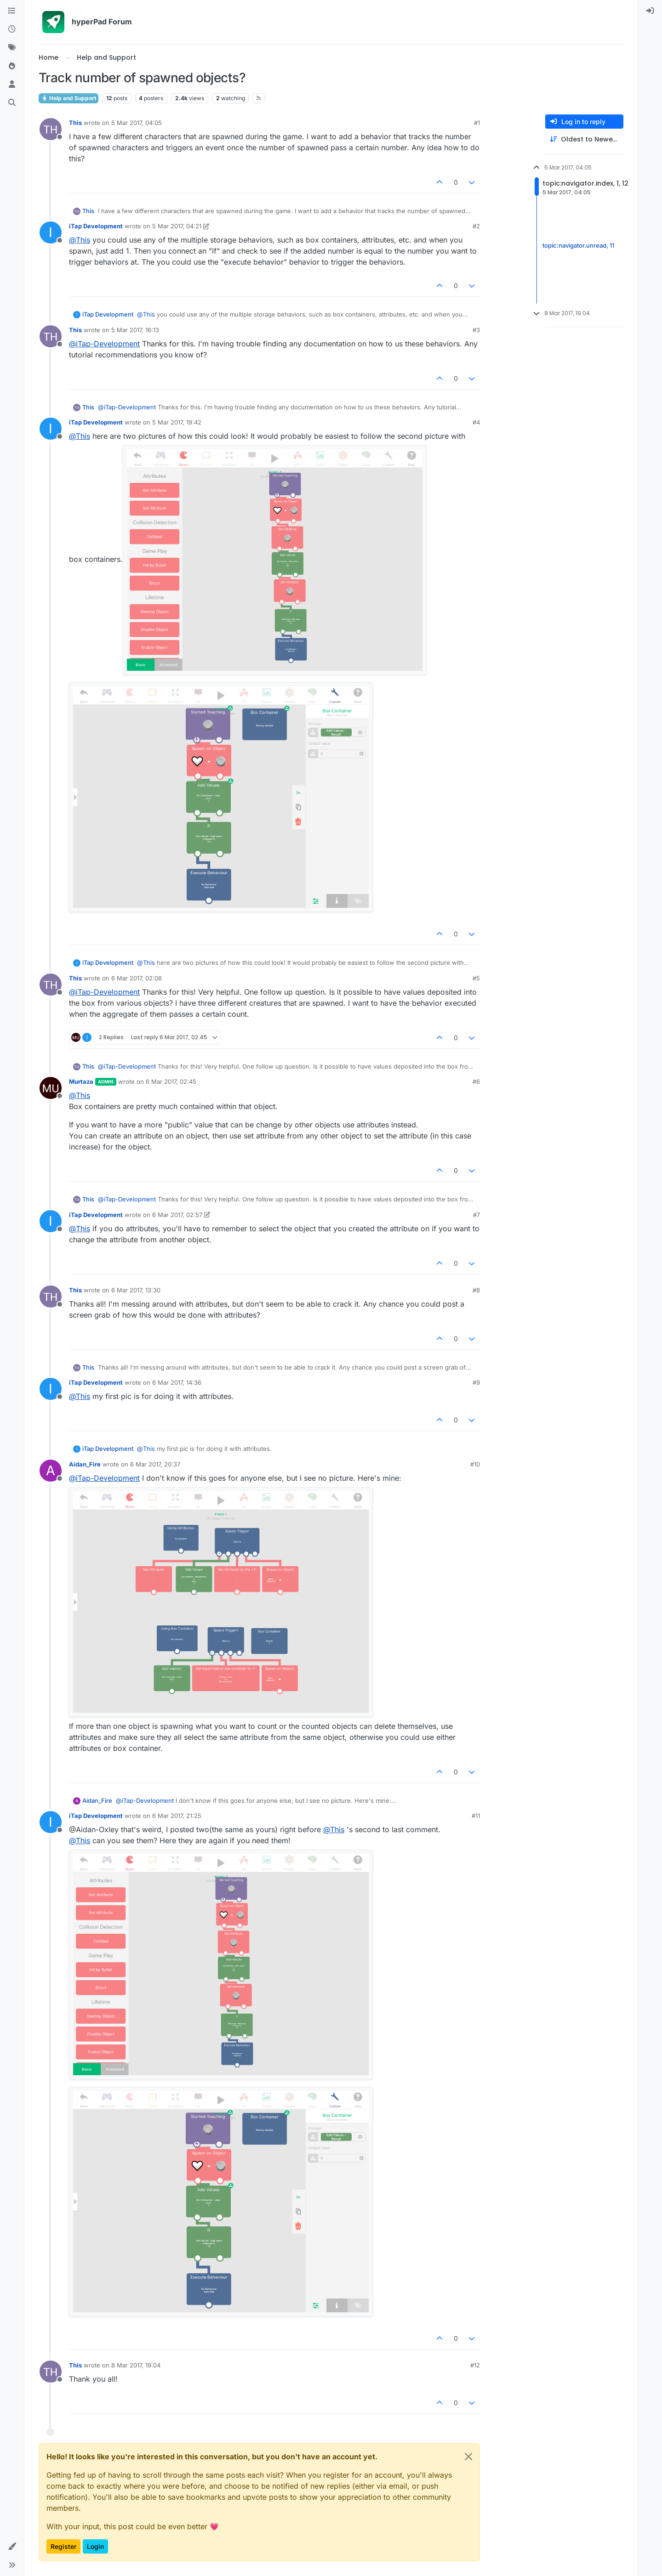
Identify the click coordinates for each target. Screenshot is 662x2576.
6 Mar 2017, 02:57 (177, 1214)
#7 (476, 1214)
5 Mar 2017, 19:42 (176, 422)
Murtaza (81, 1081)
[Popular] (12, 66)
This (75, 122)
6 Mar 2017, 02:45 (171, 1081)
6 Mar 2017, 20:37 (155, 1464)
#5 (476, 978)
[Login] (650, 11)
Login (95, 2546)
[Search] (12, 103)
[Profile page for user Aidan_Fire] (51, 1471)
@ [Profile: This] (79, 239)
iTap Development (96, 226)
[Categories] (12, 11)
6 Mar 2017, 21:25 (176, 1815)
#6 (476, 1081)
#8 (476, 1290)
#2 (476, 226)
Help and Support (68, 98)
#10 (475, 1464)
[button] (12, 2546)
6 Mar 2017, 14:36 (176, 1382)
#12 (475, 2365)
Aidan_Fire (85, 1464)
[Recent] (12, 29)
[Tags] (12, 47)
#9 (476, 1382)
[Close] (468, 2456)
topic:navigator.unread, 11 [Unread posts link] (578, 245)
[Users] (12, 84)
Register (63, 2546)
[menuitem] (650, 11)
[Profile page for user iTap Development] (51, 232)
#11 (476, 1815)
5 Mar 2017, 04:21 (176, 226)
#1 (477, 122)
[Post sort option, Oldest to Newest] (584, 139)
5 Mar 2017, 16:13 (135, 330)
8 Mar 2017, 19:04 (135, 2365)
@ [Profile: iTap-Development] (104, 343)
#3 (476, 330)
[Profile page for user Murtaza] (51, 1088)
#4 (476, 422)
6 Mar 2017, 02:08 (136, 978)
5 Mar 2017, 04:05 (136, 122)
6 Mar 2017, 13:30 (135, 1290)
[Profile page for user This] (51, 129)
